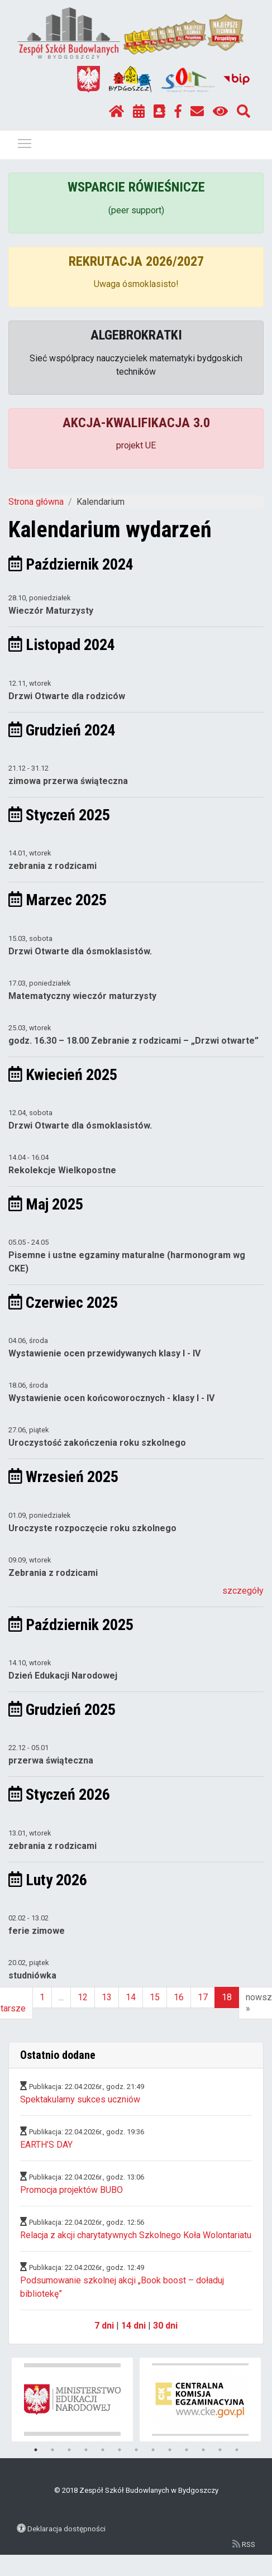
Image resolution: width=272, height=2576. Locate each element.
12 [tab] (220, 2449)
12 (83, 1997)
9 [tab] (169, 2449)
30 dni (165, 2325)
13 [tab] (236, 2449)
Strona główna (36, 501)
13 (107, 1997)
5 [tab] (102, 2449)
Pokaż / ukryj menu (25, 141)
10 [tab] (186, 2449)
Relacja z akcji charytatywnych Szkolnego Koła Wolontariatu (135, 2235)
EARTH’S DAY (46, 2144)
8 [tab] (153, 2449)
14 (131, 1997)
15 (155, 1997)
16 (179, 1997)
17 (203, 1997)
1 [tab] (35, 2449)
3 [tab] (69, 2449)
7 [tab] (136, 2449)
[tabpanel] (72, 2399)
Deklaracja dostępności (66, 2528)
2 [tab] (52, 2449)
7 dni (104, 2325)
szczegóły (243, 1590)
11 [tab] (203, 2449)
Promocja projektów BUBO (71, 2190)
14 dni (133, 2325)
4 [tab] (86, 2449)
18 (227, 1997)
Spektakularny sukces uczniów (80, 2099)
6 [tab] (119, 2449)
